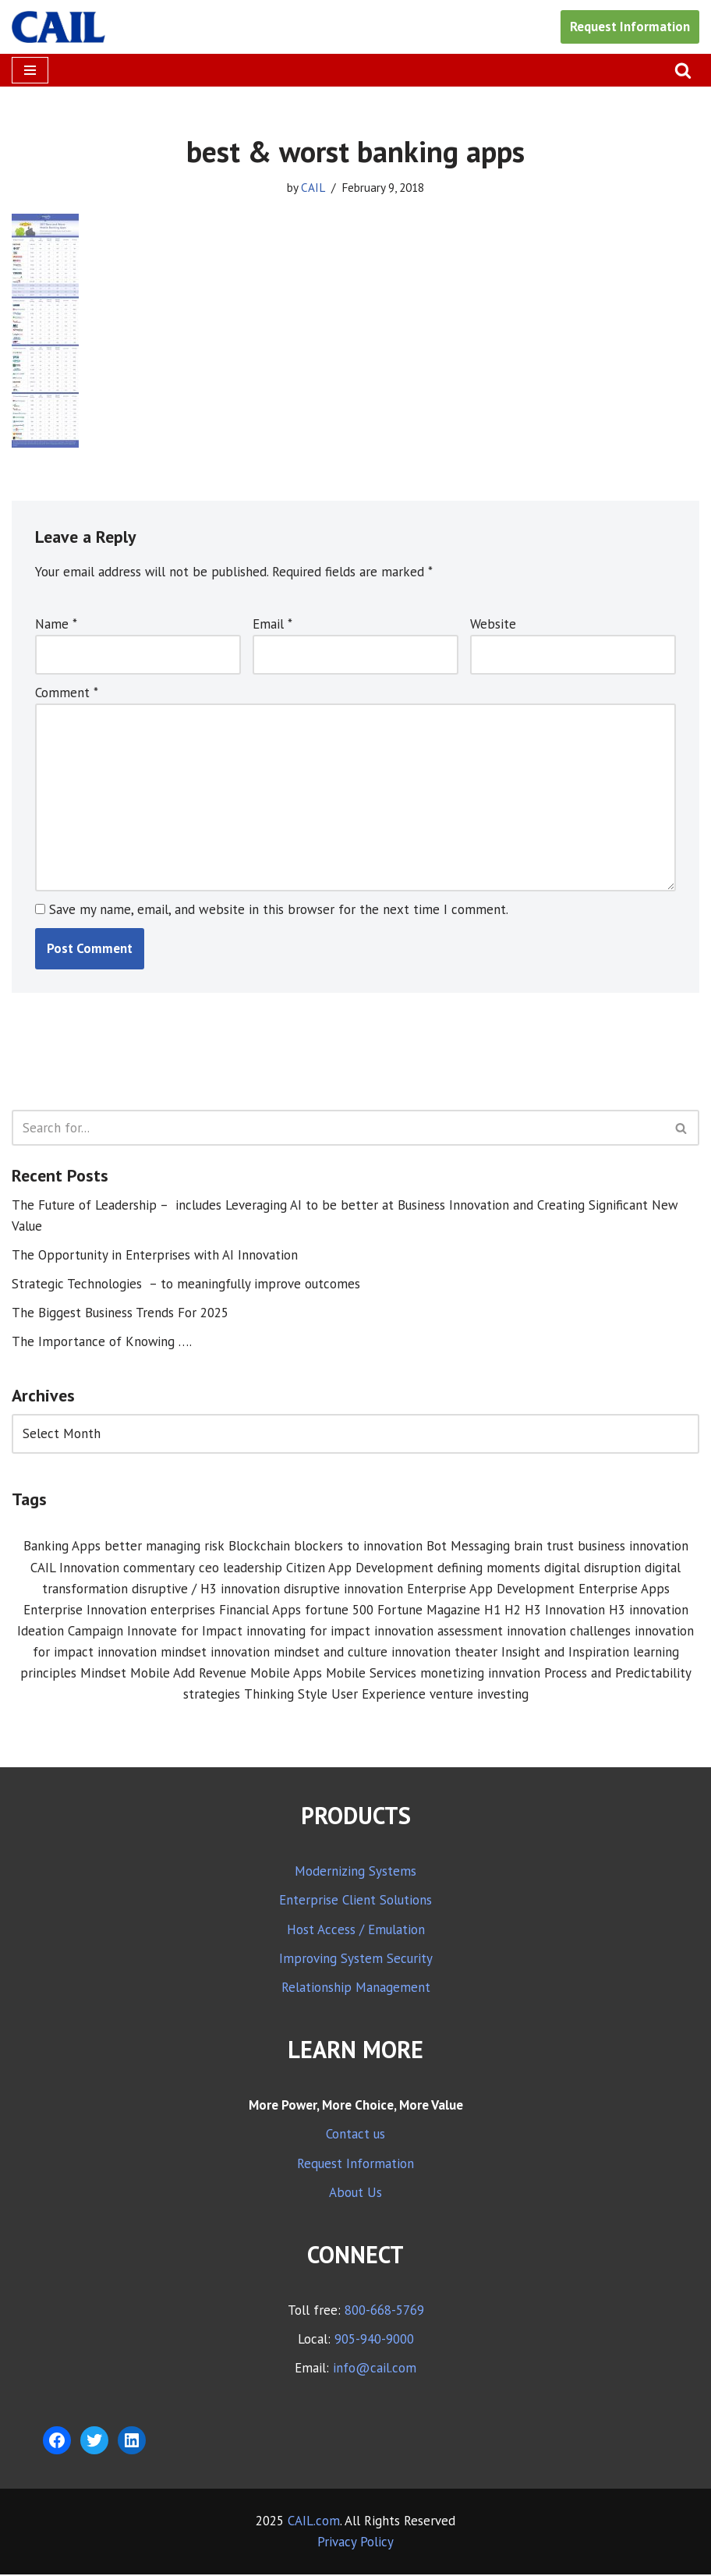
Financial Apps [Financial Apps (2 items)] (260, 1611)
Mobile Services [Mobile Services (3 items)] (371, 1674)
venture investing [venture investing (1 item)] (479, 1696)
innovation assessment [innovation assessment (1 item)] (438, 1632)
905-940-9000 (374, 2341)
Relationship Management (355, 1989)
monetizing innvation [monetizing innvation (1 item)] (480, 1674)
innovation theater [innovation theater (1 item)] (444, 1653)
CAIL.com (314, 2522)
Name (56, 623)
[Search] (683, 70)
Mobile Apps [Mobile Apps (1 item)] (286, 1674)
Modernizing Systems (355, 1873)
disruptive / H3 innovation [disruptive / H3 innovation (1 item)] (206, 1590)
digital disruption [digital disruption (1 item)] (592, 1568)
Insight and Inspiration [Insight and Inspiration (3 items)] (565, 1653)
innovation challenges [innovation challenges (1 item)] (569, 1632)
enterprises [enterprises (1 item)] (182, 1611)
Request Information (630, 26)
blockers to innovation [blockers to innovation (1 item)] (358, 1547)
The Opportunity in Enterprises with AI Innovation (155, 1255)
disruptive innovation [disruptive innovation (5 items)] (343, 1590)
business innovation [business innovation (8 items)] (633, 1547)
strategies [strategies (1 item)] (211, 1696)
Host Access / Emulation (356, 1931)
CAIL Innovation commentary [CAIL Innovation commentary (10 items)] (112, 1568)
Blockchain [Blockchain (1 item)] (259, 1547)
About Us (355, 2193)
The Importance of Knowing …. (102, 1343)
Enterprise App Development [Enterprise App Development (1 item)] (491, 1590)
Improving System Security (356, 1959)
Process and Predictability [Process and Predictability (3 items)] (618, 1674)
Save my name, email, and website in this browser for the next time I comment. (278, 910)
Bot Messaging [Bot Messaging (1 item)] (468, 1547)
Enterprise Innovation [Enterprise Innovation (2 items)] (85, 1611)
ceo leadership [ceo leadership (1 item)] (240, 1568)
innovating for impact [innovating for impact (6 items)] (308, 1632)
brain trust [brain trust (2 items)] (544, 1547)
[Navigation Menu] (30, 70)
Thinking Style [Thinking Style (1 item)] (285, 1696)
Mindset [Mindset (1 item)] (103, 1674)
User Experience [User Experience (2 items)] (378, 1696)
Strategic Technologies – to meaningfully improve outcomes (186, 1284)
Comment (66, 693)
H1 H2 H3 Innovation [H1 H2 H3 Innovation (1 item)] (544, 1611)
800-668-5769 (384, 2311)
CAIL (313, 187)
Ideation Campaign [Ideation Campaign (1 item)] (70, 1632)
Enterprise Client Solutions (355, 1902)
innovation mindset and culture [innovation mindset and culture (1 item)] (298, 1653)
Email (272, 623)
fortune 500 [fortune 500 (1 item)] (339, 1611)
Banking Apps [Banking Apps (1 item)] (62, 1547)
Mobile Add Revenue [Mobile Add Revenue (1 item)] (188, 1674)
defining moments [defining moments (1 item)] (488, 1568)
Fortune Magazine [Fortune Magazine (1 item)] (428, 1611)
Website (493, 623)
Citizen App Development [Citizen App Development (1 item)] (359, 1568)
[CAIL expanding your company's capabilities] (58, 27)
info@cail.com (374, 2370)
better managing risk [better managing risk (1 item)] (164, 1547)
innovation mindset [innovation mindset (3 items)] (152, 1653)
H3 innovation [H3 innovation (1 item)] (648, 1611)
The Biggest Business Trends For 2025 (120, 1314)
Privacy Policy (355, 2543)
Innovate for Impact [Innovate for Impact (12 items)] (184, 1632)
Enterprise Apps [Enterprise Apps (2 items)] (624, 1590)
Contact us (355, 2136)
